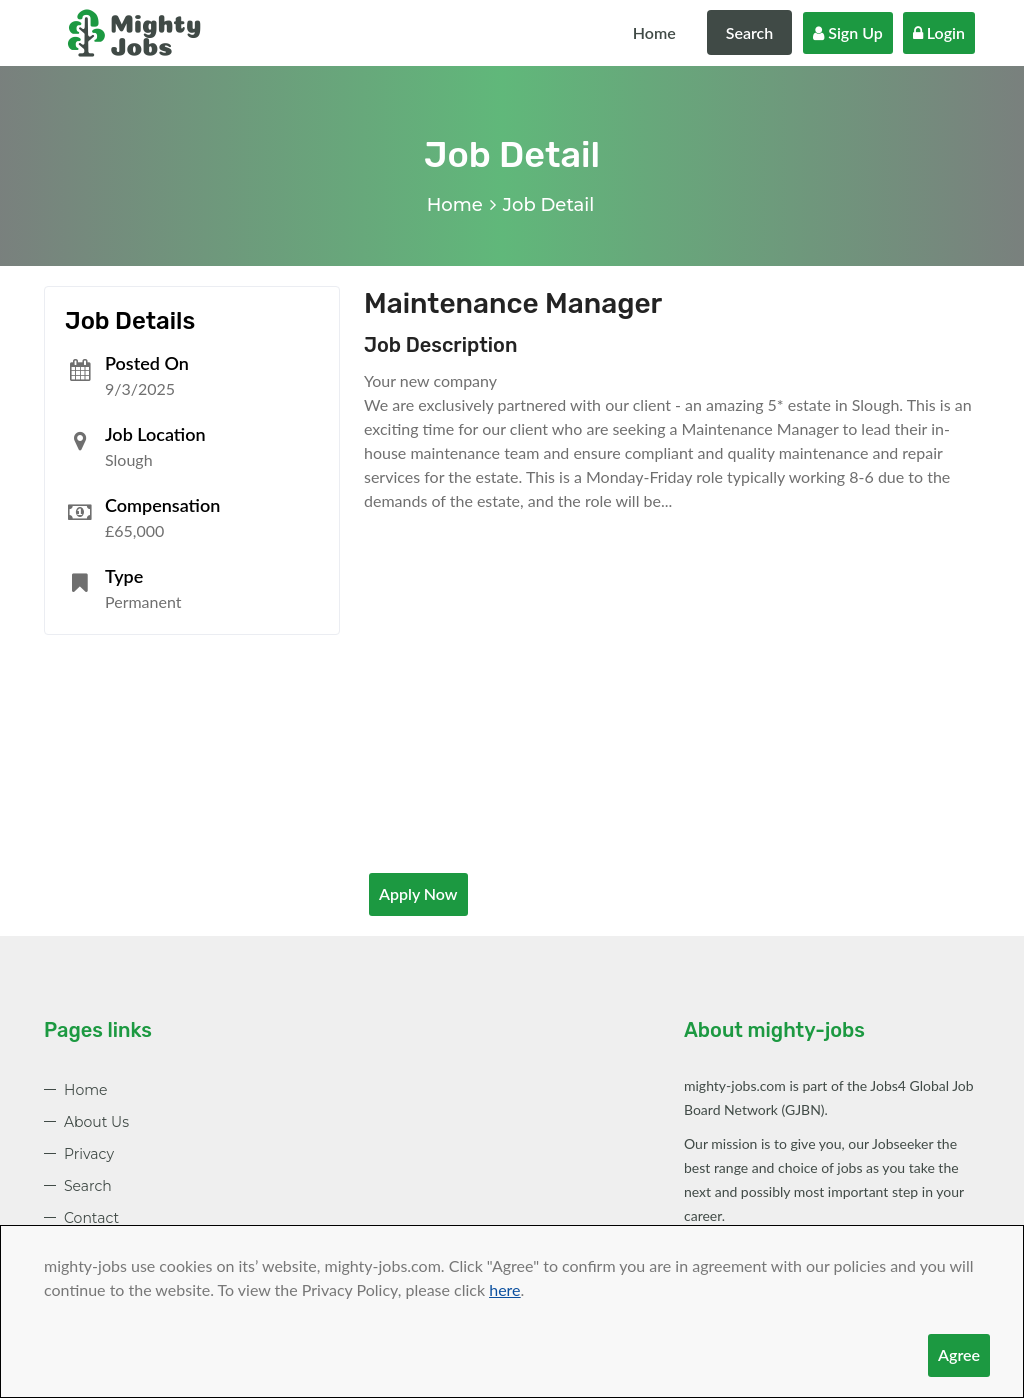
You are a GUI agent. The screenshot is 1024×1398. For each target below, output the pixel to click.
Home (654, 32)
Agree (959, 1354)
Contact (91, 1218)
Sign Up (848, 32)
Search (750, 32)
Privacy (89, 1154)
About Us (96, 1122)
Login (939, 32)
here (504, 1289)
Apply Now (418, 893)
